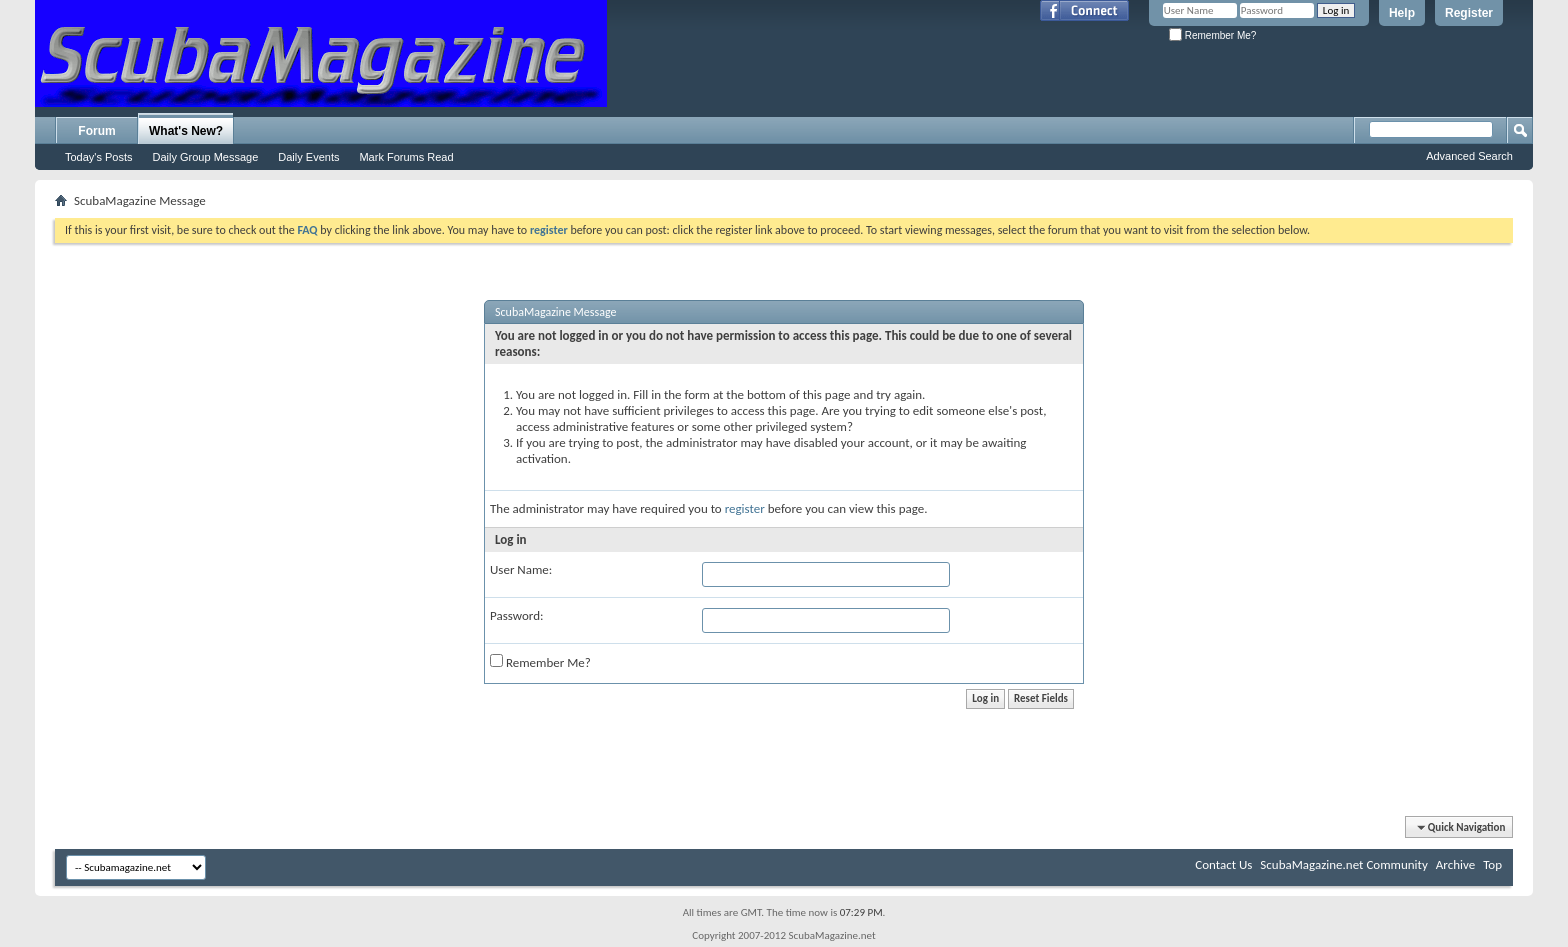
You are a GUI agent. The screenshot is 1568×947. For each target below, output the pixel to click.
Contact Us (1223, 864)
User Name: (521, 569)
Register (1469, 13)
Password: (516, 615)
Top (1492, 864)
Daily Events (308, 157)
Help (1402, 13)
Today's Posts (99, 157)
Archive (1455, 864)
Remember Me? (1212, 35)
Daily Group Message (206, 157)
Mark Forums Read (406, 157)
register (745, 508)
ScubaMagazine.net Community (1343, 864)
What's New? (186, 131)
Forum (96, 131)
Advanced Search (1469, 156)
